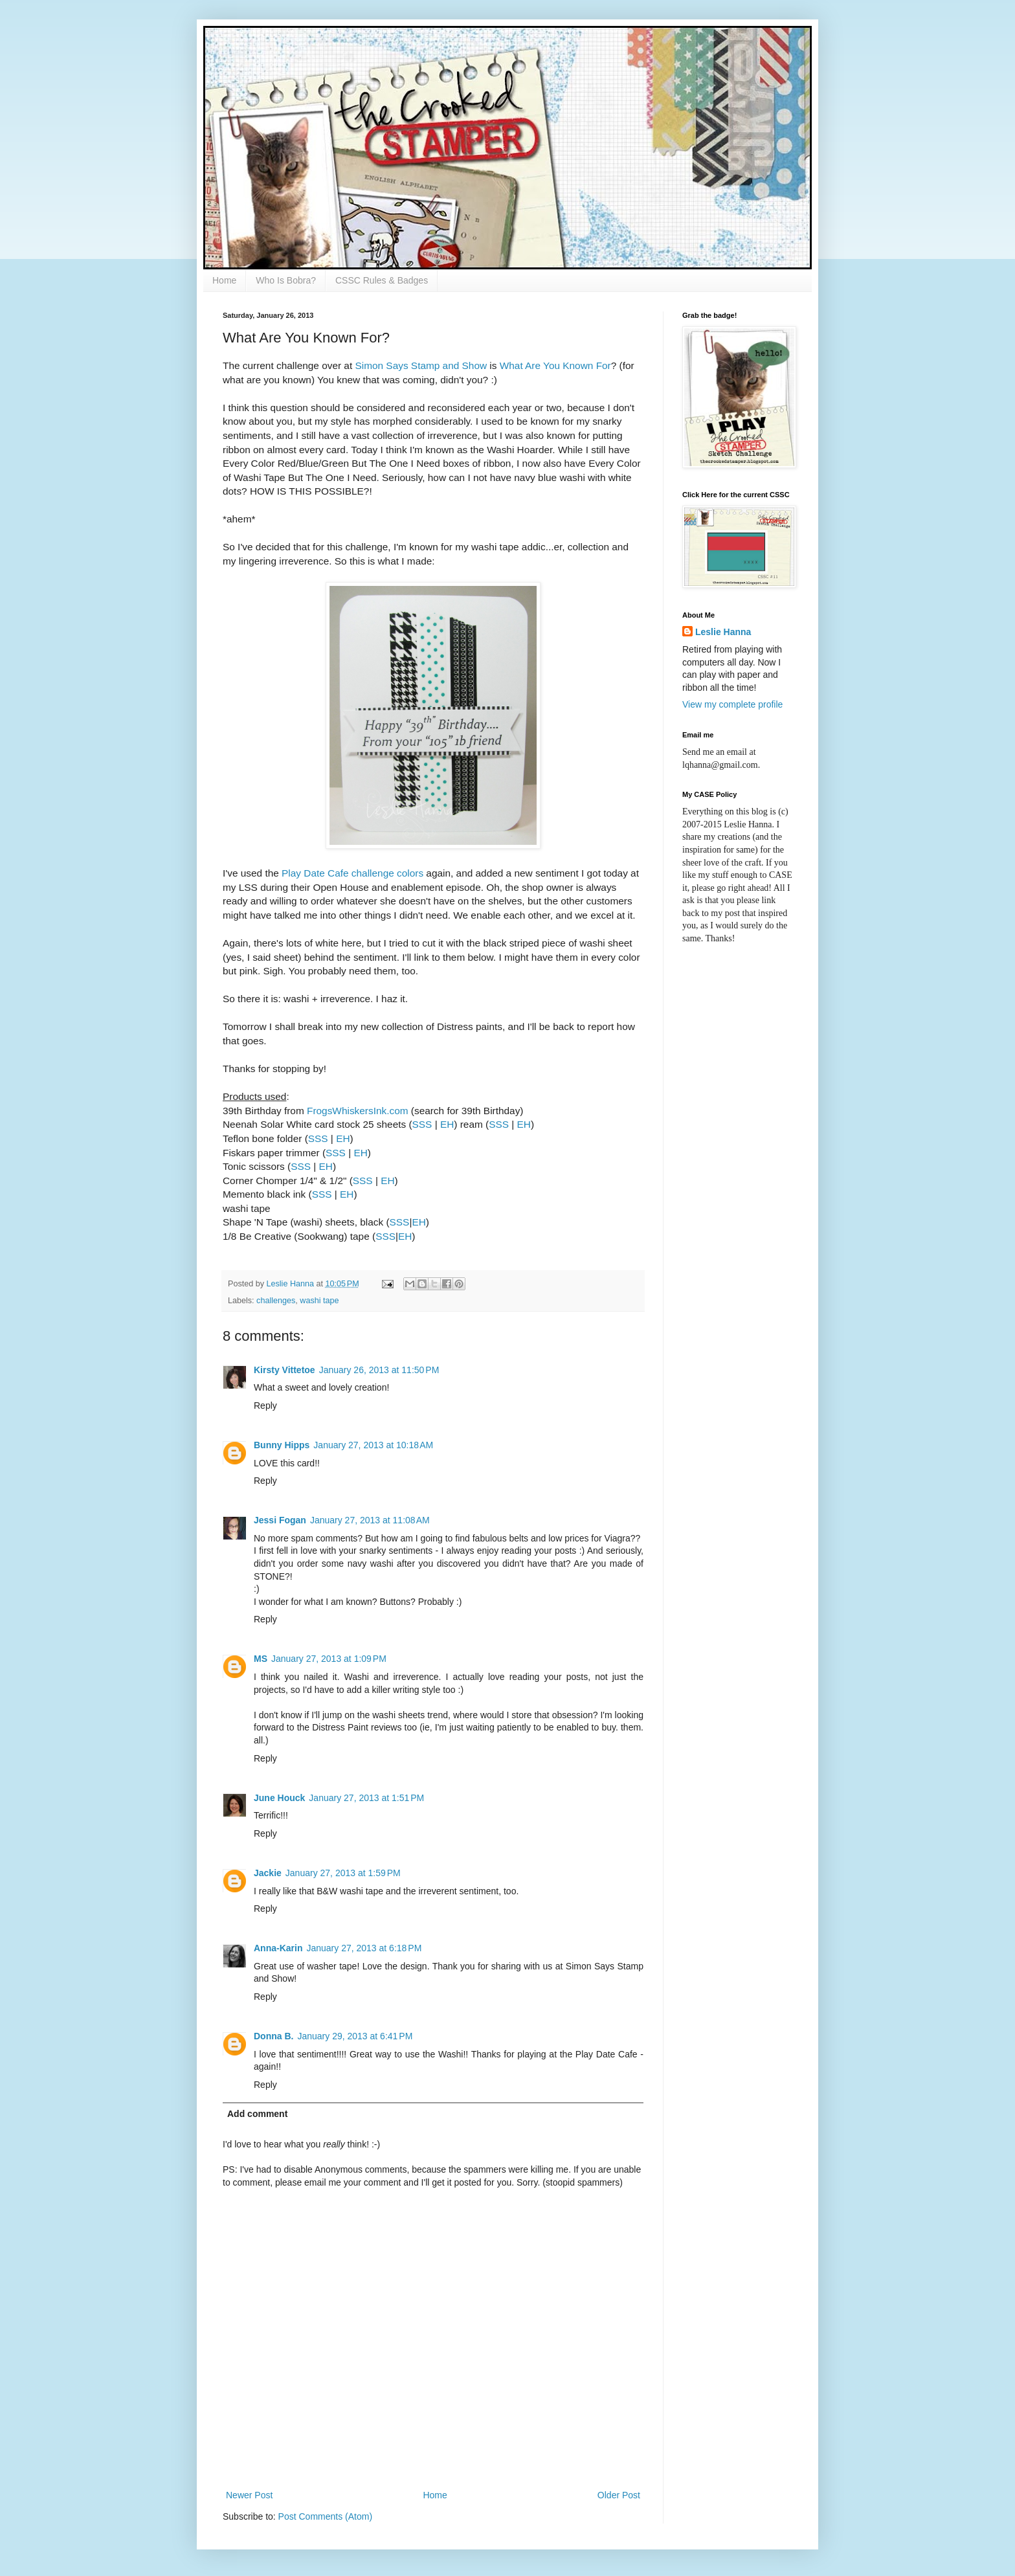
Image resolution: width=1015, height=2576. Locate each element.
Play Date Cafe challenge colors (352, 873)
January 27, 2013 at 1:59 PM (343, 1873)
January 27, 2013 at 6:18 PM (363, 1948)
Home (224, 280)
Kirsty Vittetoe (284, 1370)
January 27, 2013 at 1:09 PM (328, 1658)
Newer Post (249, 2495)
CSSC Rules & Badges (381, 280)
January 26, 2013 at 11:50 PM (379, 1370)
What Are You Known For (555, 365)
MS (260, 1658)
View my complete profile (732, 704)
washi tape (319, 1300)
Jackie (268, 1873)
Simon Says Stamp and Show (421, 365)
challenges (275, 1300)
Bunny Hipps (281, 1445)
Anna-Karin (278, 1948)
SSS (422, 1124)
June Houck (279, 1798)
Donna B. (273, 2036)
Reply (265, 1405)
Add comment (257, 2114)
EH (447, 1124)
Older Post (618, 2495)
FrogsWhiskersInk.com (357, 1110)
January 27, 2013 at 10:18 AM (373, 1445)
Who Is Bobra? (286, 280)
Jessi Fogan (280, 1520)
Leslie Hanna (723, 632)
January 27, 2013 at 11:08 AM (370, 1520)
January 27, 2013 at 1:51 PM (366, 1798)
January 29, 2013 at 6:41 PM (354, 2036)
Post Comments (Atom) (325, 2516)
